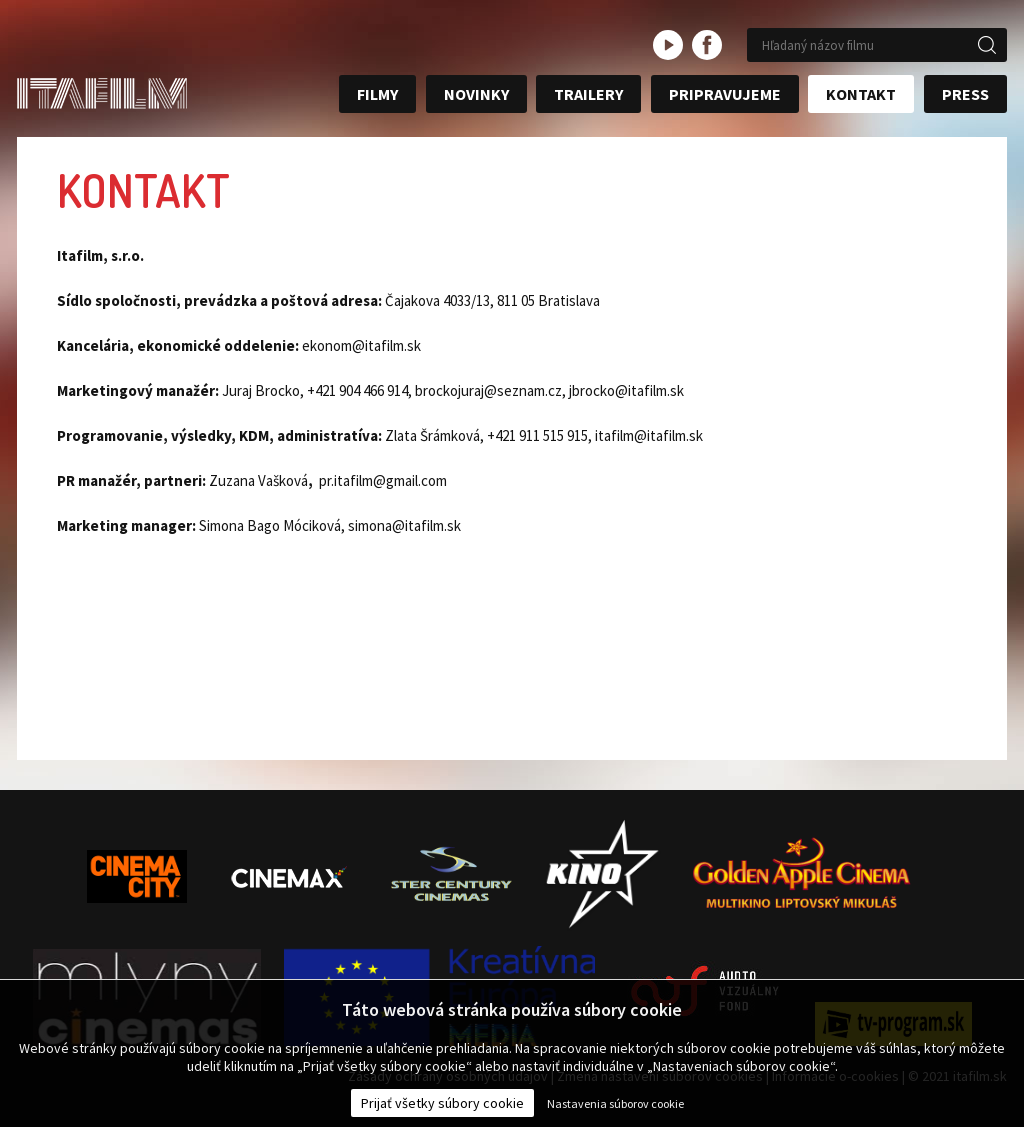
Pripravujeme (725, 94)
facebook (707, 45)
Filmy (377, 94)
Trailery (588, 94)
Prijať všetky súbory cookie (442, 1103)
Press (965, 94)
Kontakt (861, 94)
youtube (668, 45)
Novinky (476, 94)
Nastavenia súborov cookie (615, 1103)
